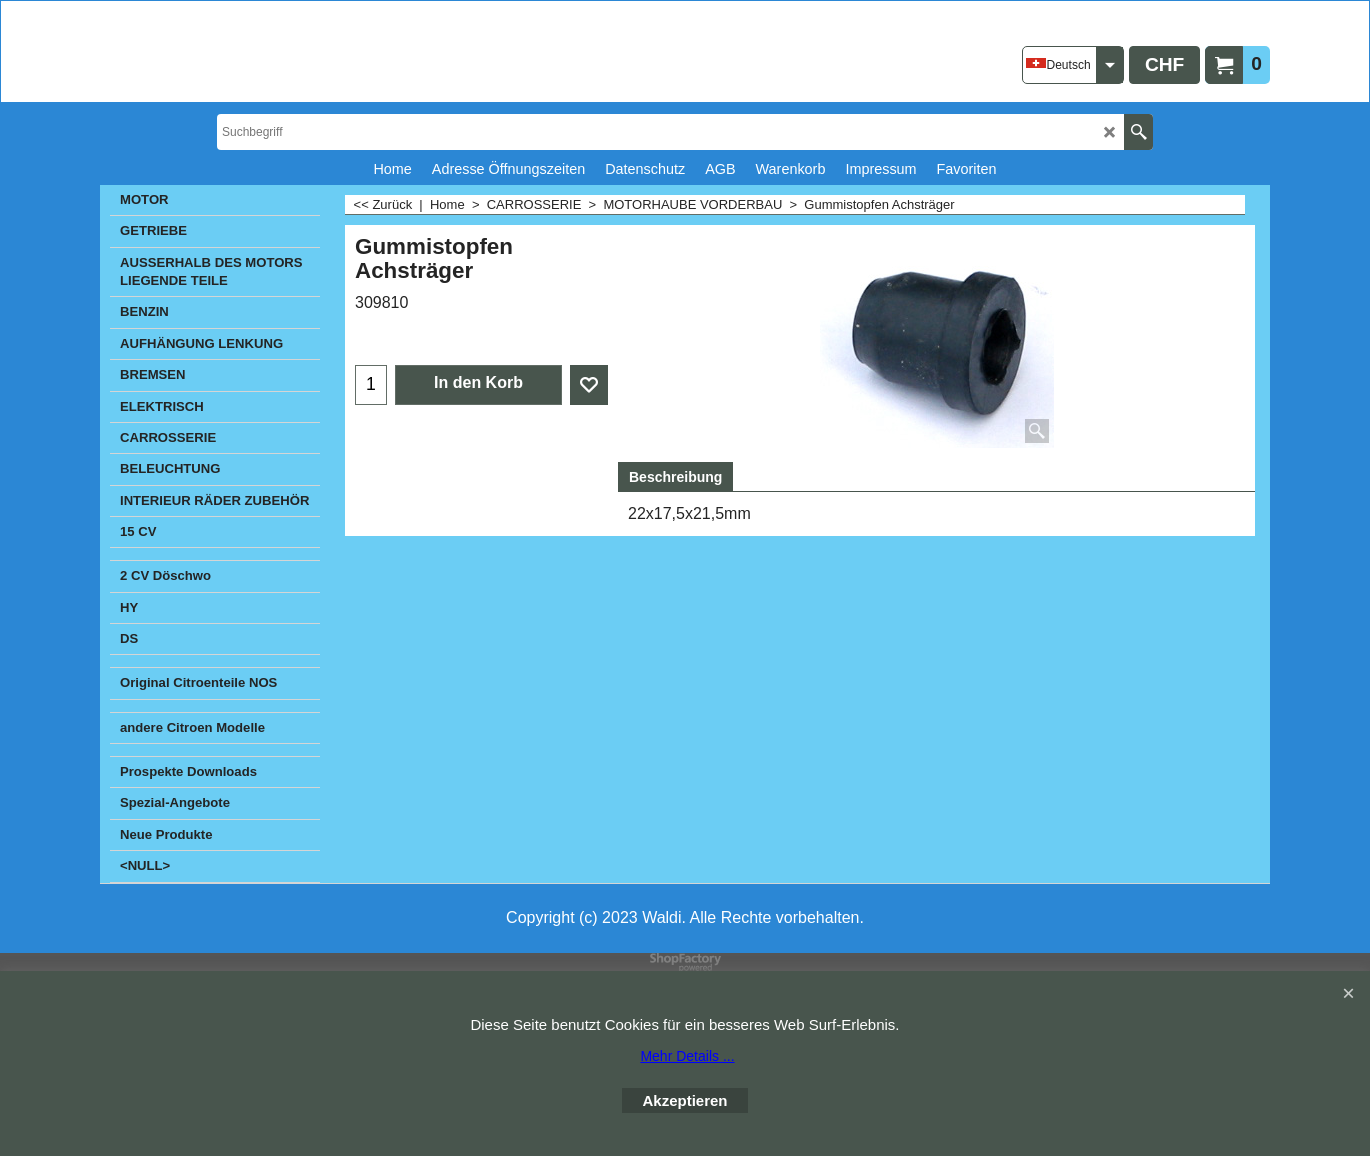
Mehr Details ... (687, 1056)
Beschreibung (675, 477)
